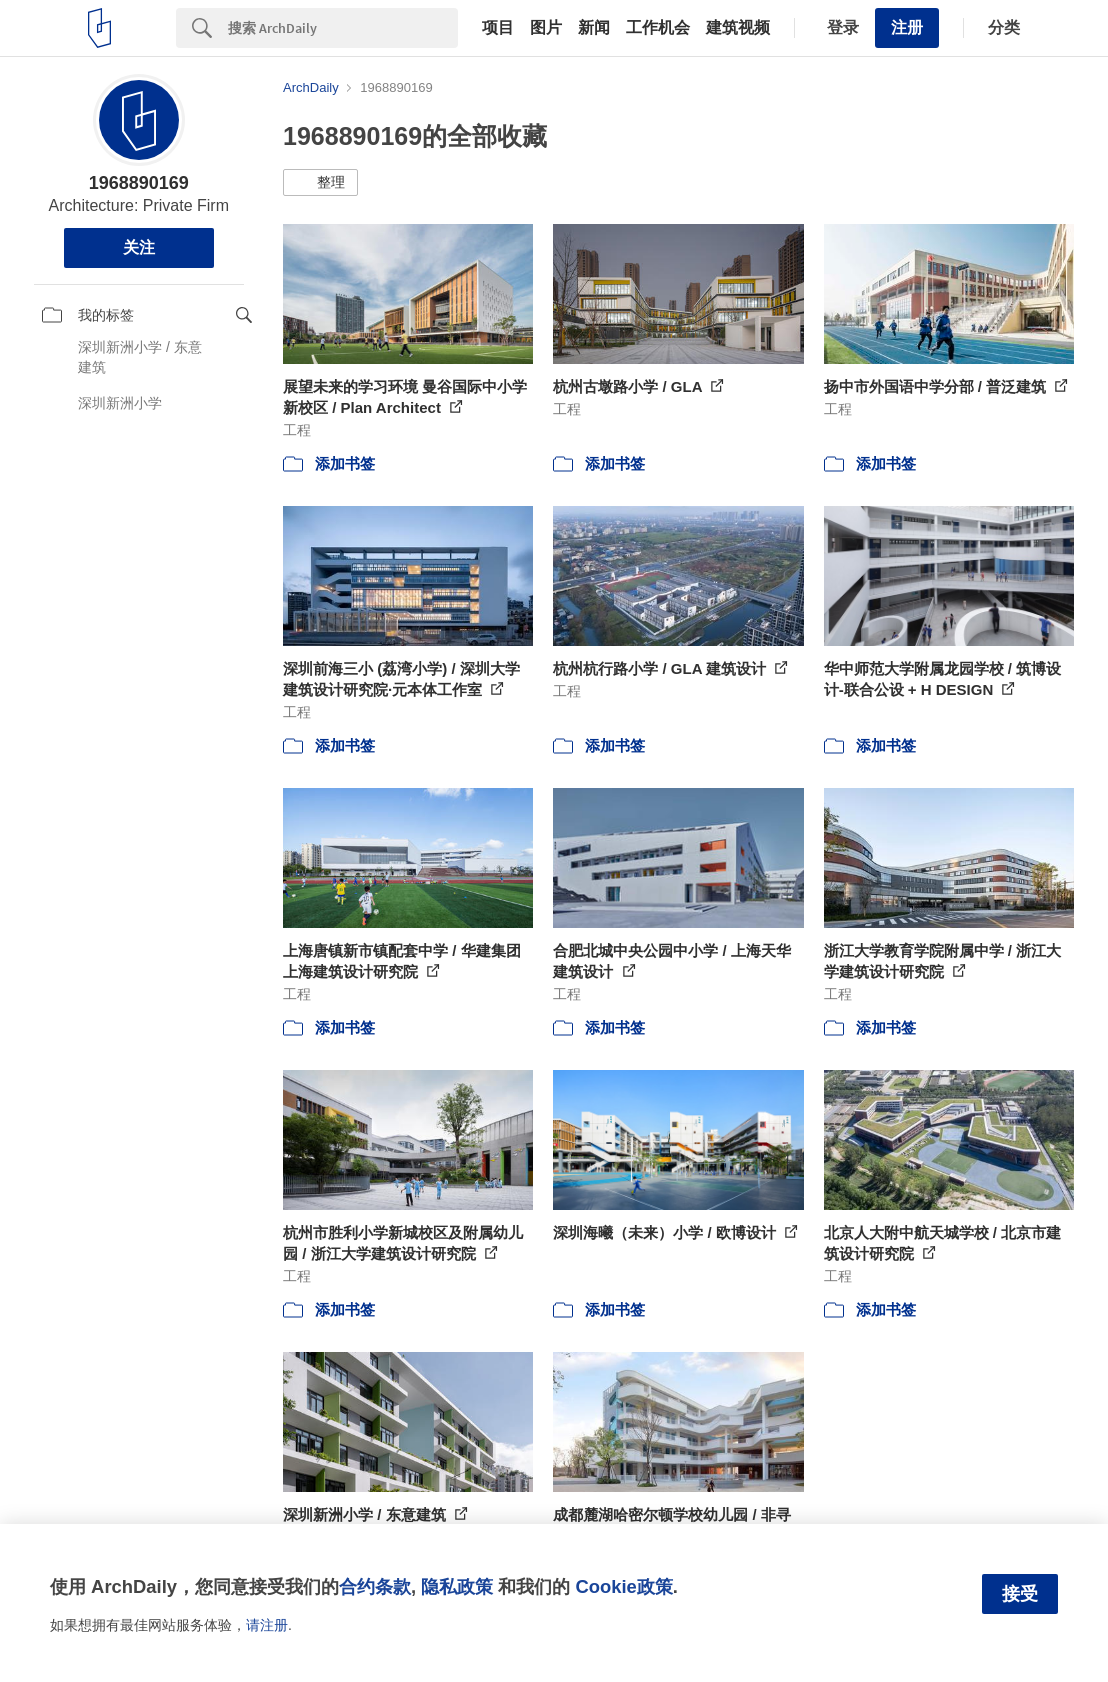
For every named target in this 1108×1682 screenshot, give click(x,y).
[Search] (343, 28)
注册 (907, 27)
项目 (498, 28)
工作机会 (658, 28)
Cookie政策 (623, 1586)
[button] (320, 183)
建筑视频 (738, 28)
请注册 (267, 1625)
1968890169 (139, 183)
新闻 (594, 28)
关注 (139, 247)
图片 (546, 28)
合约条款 (375, 1586)
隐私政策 (457, 1586)
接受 (1020, 1594)
